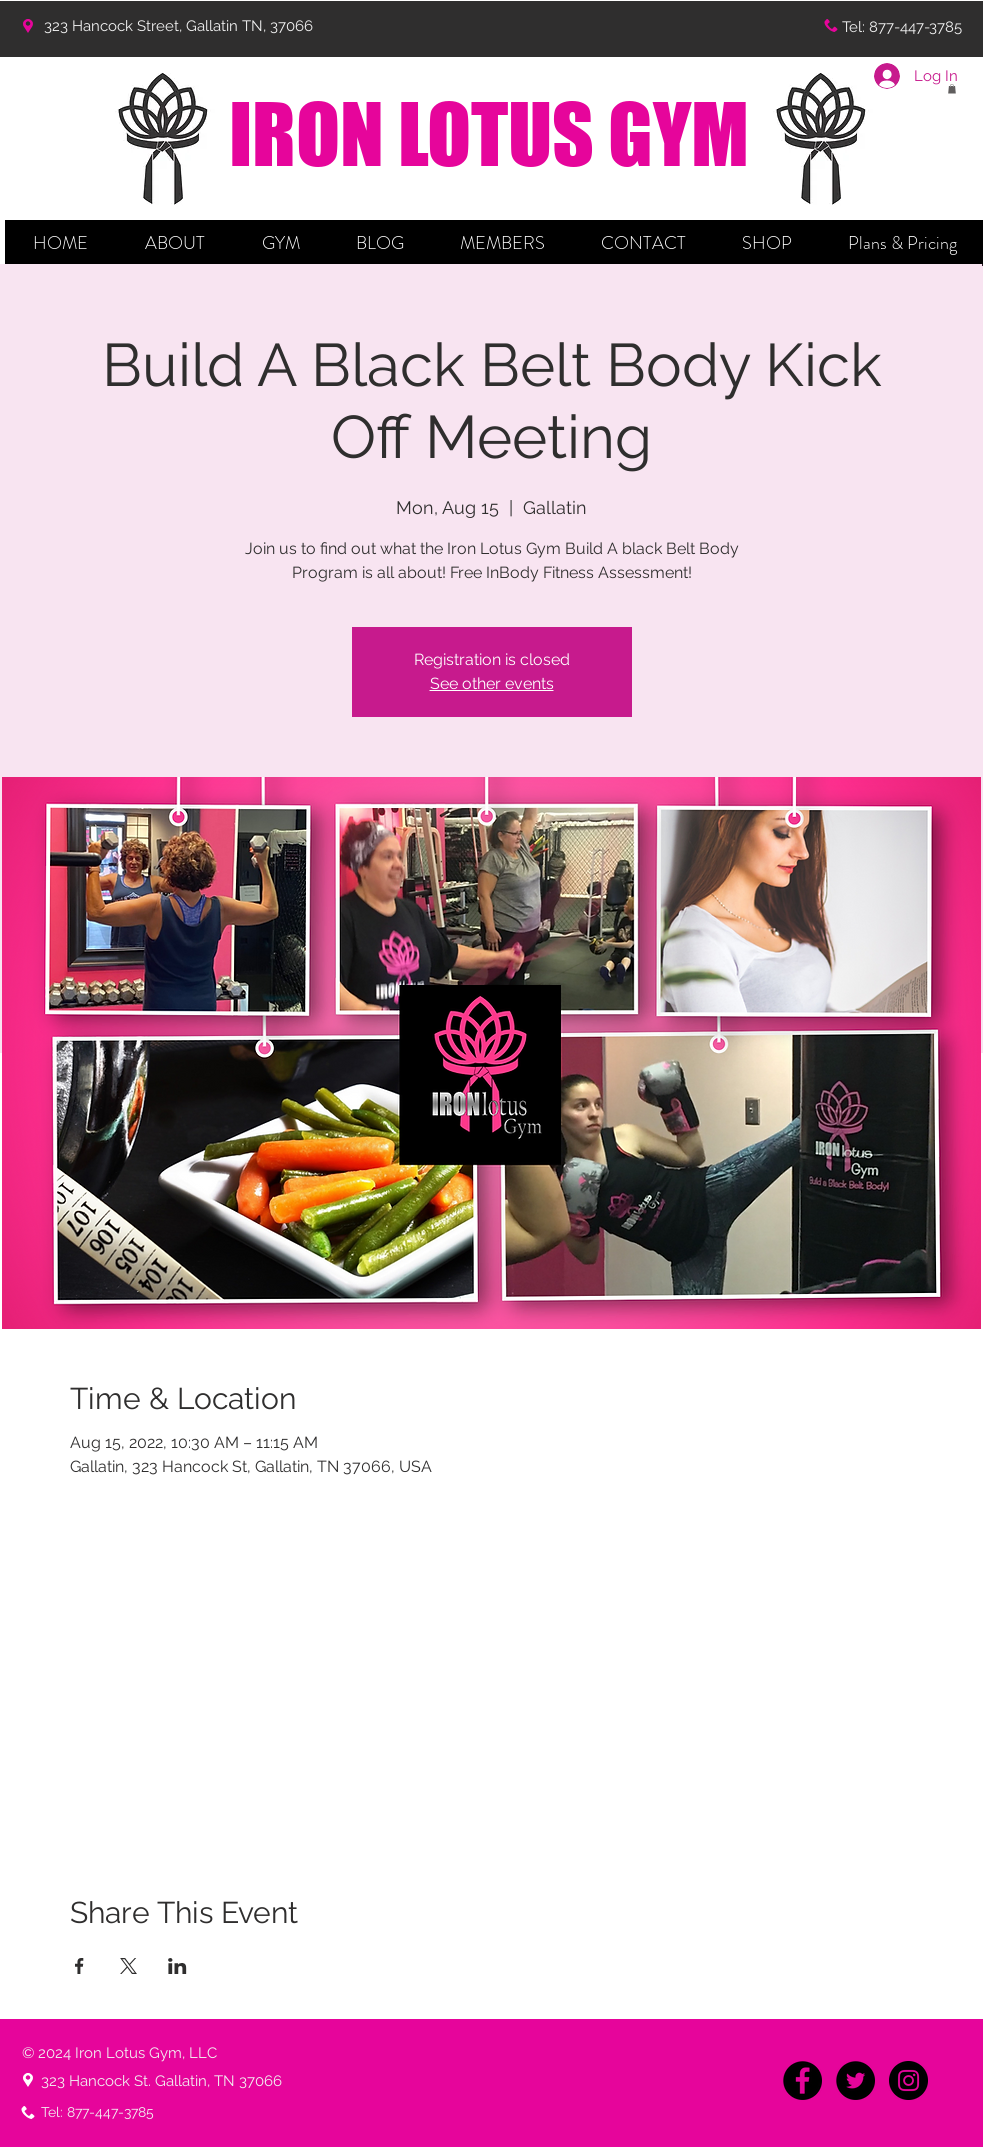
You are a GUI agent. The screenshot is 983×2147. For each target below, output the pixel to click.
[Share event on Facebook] (79, 1966)
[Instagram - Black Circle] (908, 2080)
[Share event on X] (128, 1966)
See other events (492, 683)
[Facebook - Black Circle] (802, 2080)
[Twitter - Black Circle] (855, 2080)
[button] (175, 243)
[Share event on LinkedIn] (177, 1966)
